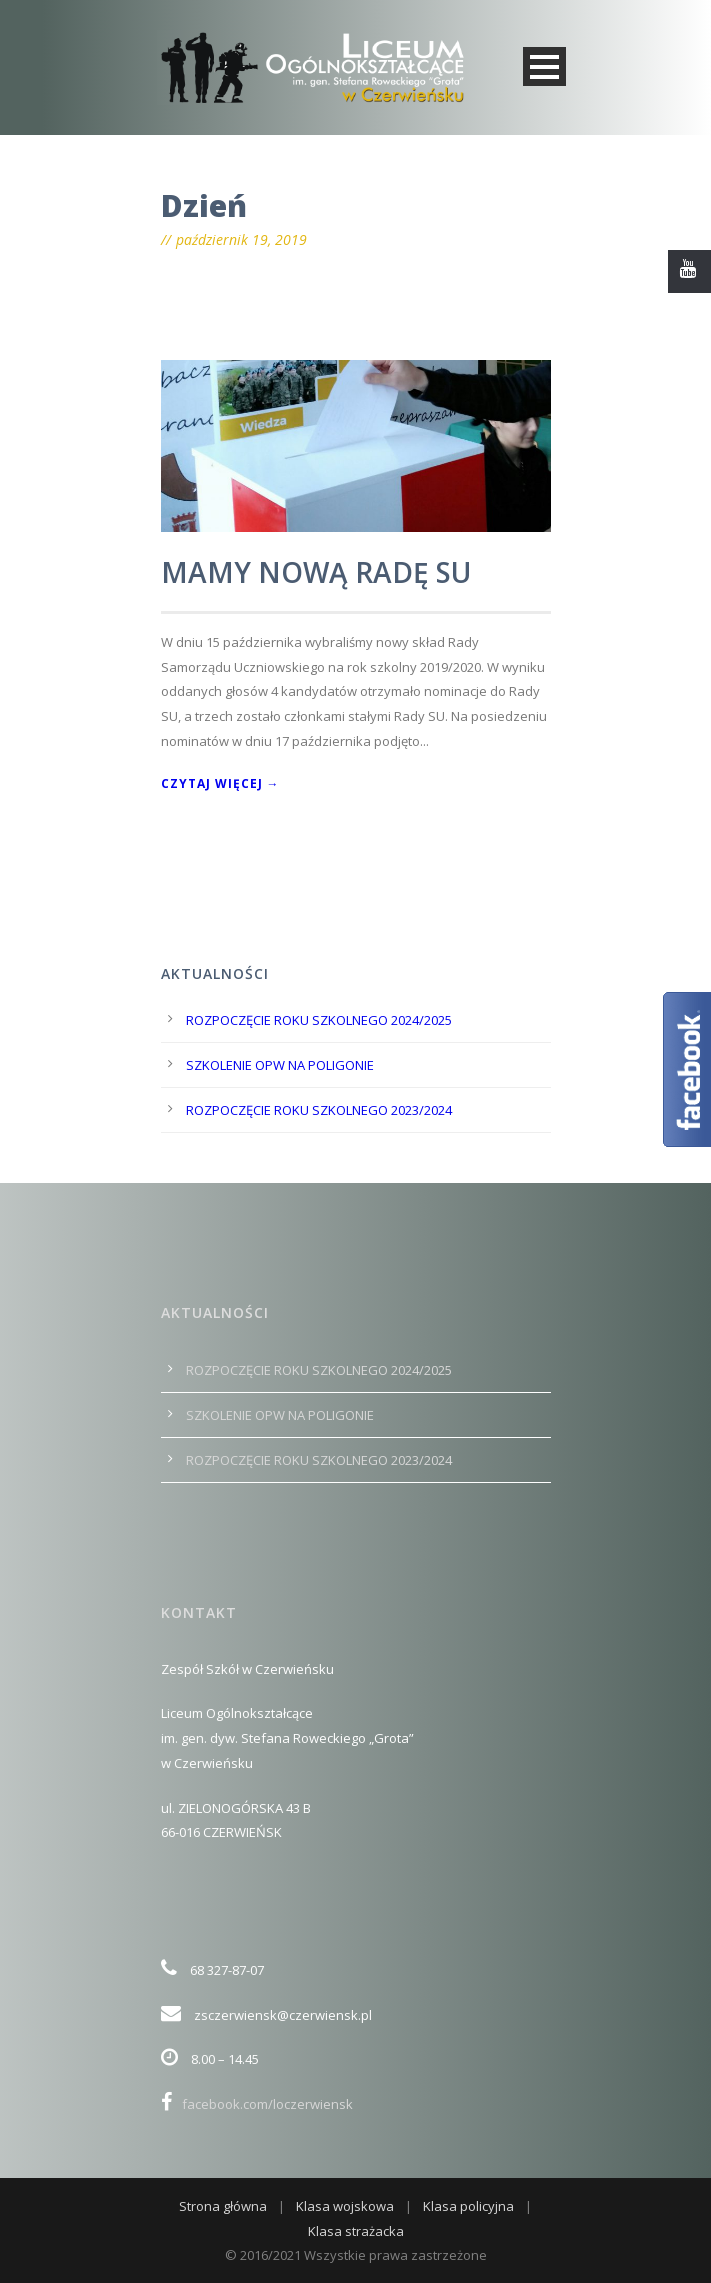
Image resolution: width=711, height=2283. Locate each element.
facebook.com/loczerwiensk (257, 2104)
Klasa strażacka (356, 2231)
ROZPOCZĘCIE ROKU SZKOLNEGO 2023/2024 (319, 1110)
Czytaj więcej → (220, 783)
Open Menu (544, 66)
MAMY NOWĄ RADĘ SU (316, 572)
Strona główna (223, 2206)
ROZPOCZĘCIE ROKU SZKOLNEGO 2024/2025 (319, 1020)
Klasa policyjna (468, 2206)
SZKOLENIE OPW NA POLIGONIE (280, 1065)
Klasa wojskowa (345, 2206)
